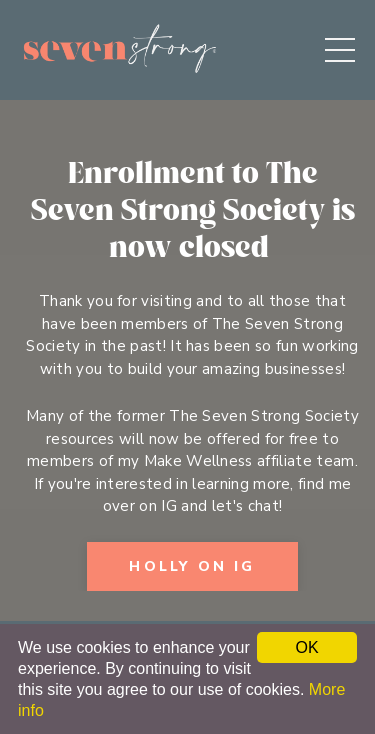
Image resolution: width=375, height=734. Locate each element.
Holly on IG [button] (192, 566)
